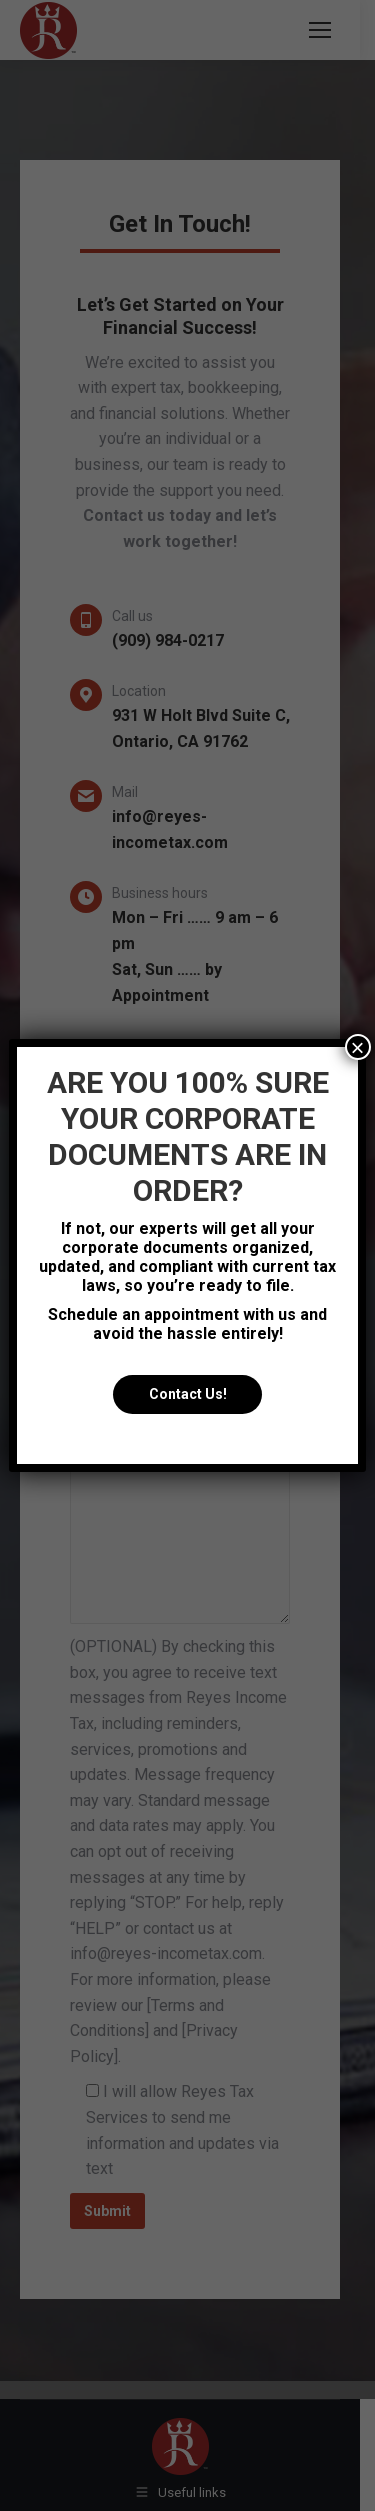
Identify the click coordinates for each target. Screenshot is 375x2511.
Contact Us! (188, 1395)
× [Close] (358, 1047)
